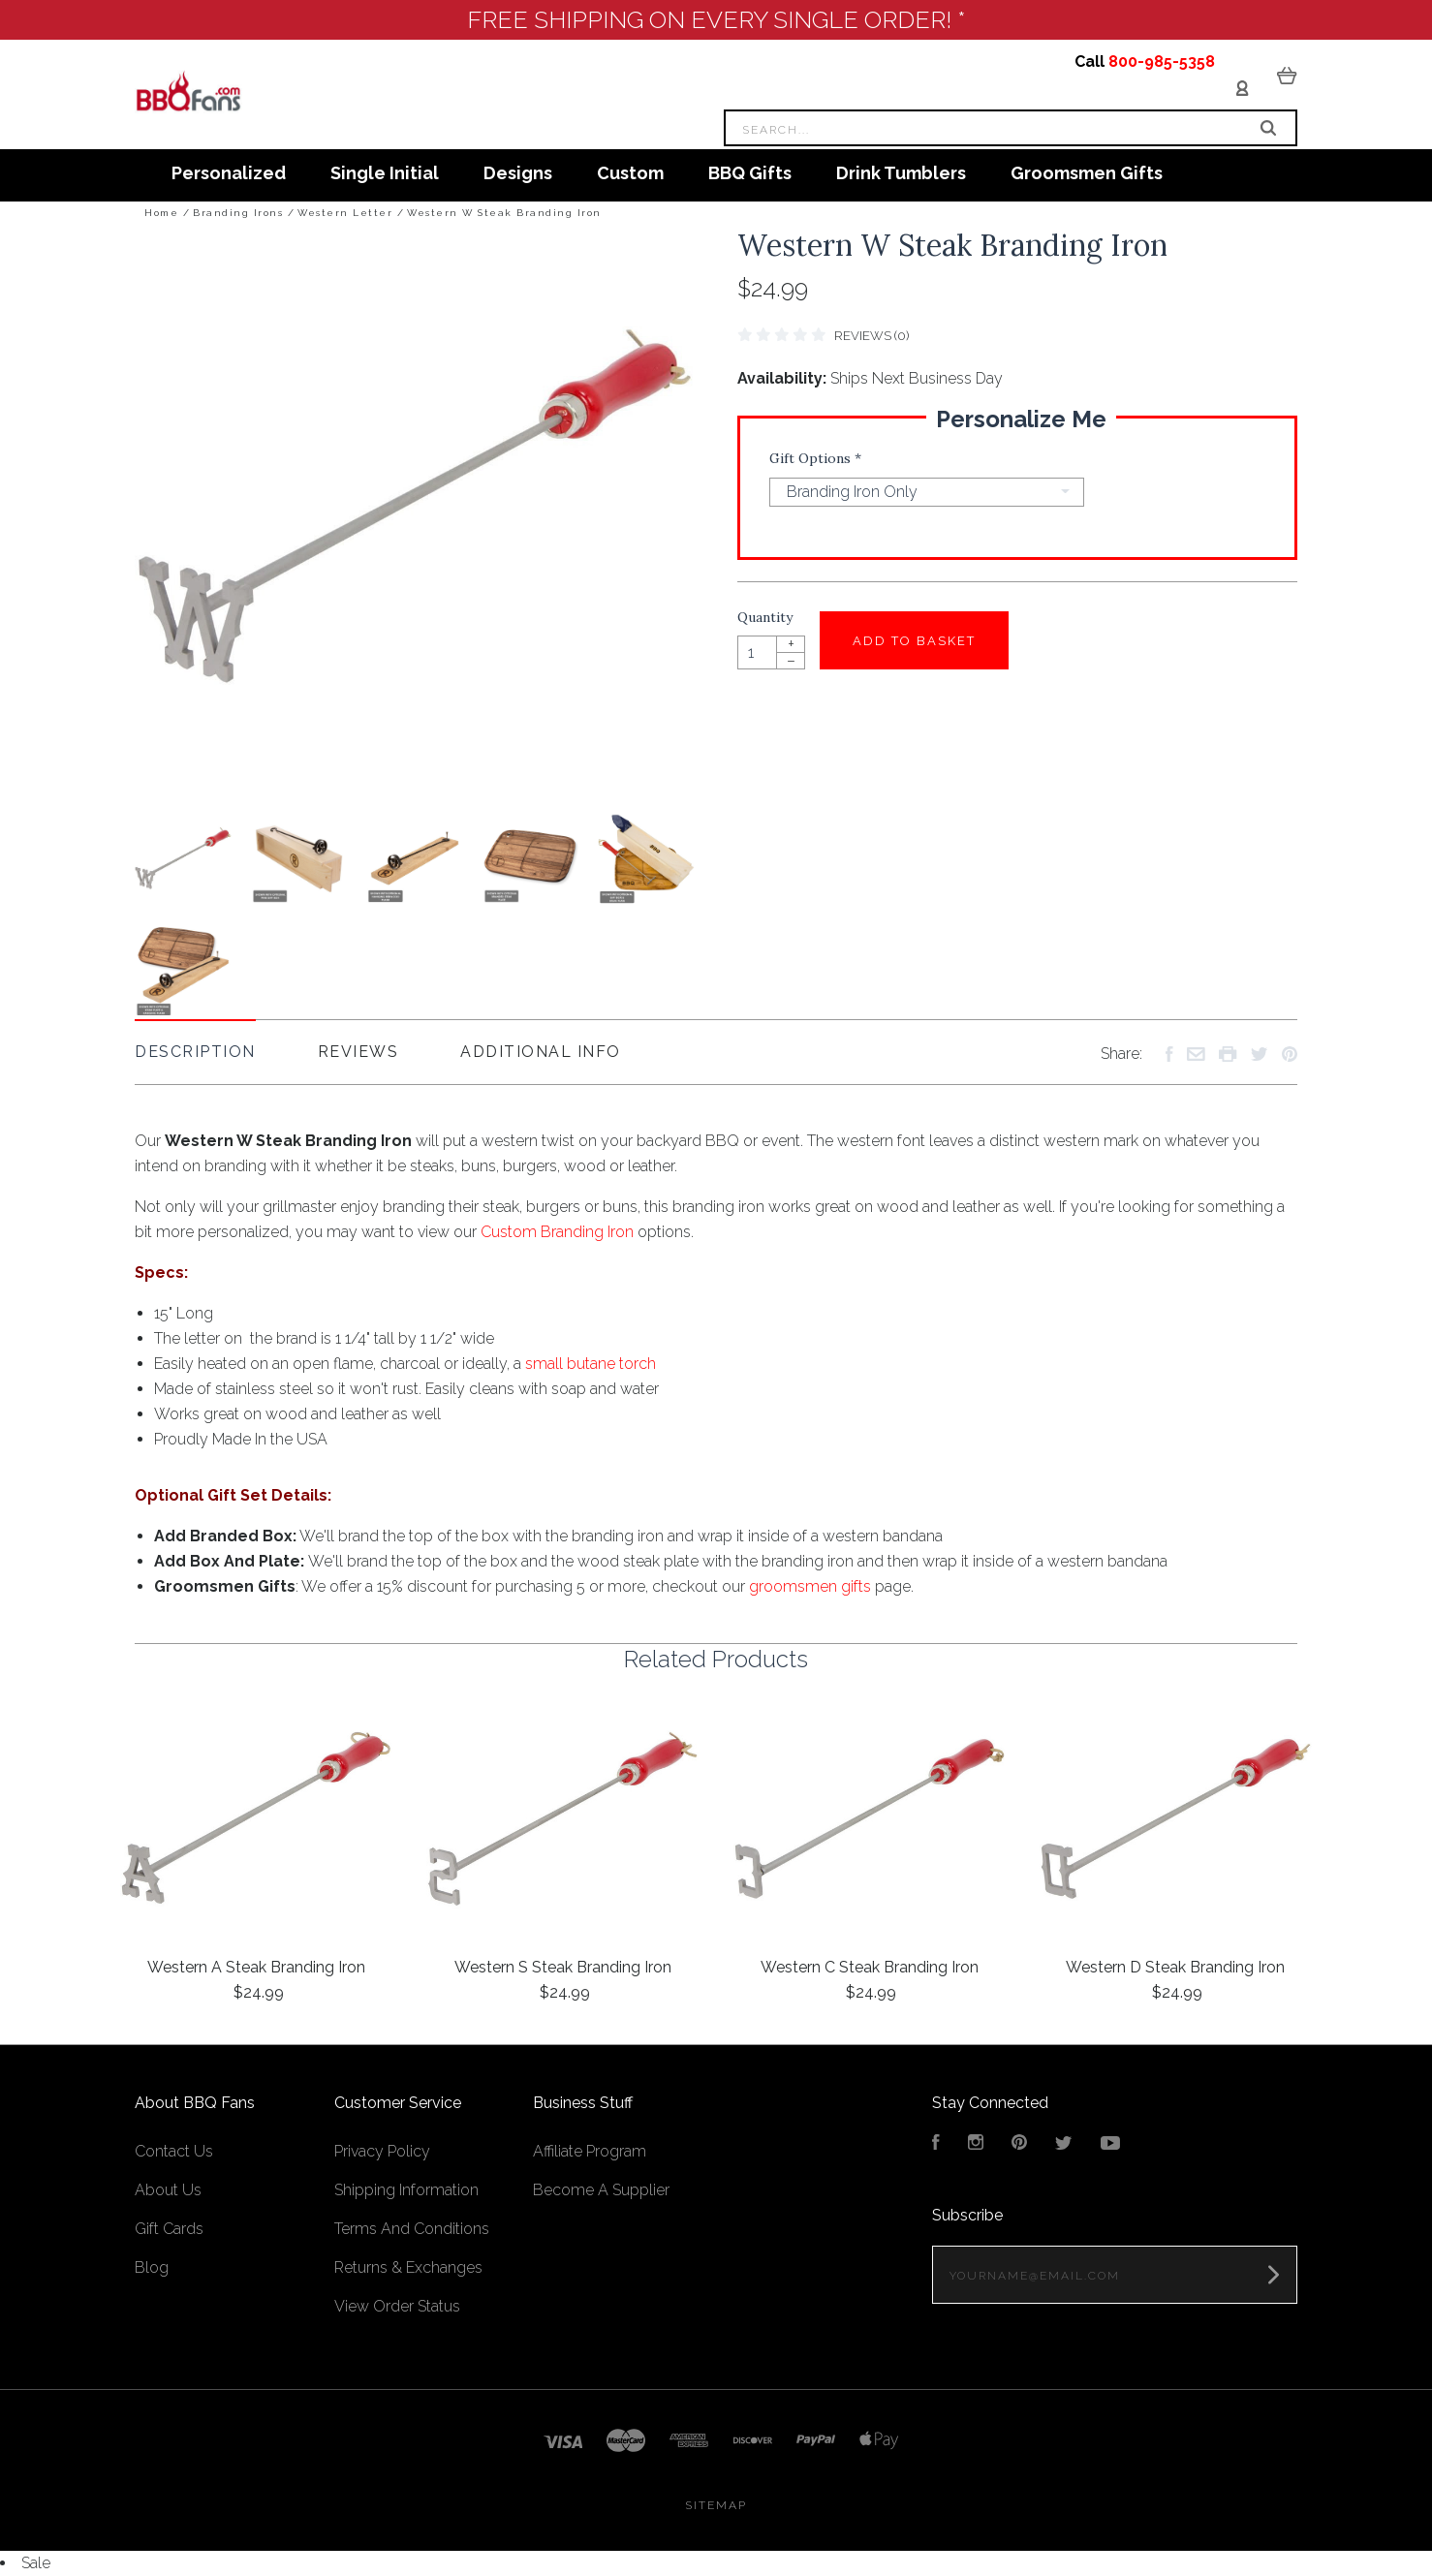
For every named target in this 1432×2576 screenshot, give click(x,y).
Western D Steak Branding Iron (1175, 1967)
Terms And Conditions (411, 2228)
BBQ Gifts (750, 173)
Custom (630, 173)
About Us (168, 2190)
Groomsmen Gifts (1087, 173)
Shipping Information (406, 2190)
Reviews (358, 1051)
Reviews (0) (871, 335)
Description (195, 1051)
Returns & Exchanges (408, 2267)
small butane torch (590, 1363)
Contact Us (174, 2151)
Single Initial (384, 173)
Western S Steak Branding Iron (562, 1967)
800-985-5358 (1161, 61)
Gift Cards (169, 2228)
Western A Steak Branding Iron (256, 1967)
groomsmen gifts (810, 1586)
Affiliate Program (589, 2151)
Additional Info (540, 1051)
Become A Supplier (601, 2190)
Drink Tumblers (901, 173)
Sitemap (716, 2505)
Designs (517, 173)
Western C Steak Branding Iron (870, 1967)
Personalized (228, 173)
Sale (35, 2563)
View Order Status (397, 2306)
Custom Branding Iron (557, 1232)
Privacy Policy (382, 2151)
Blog (152, 2267)
